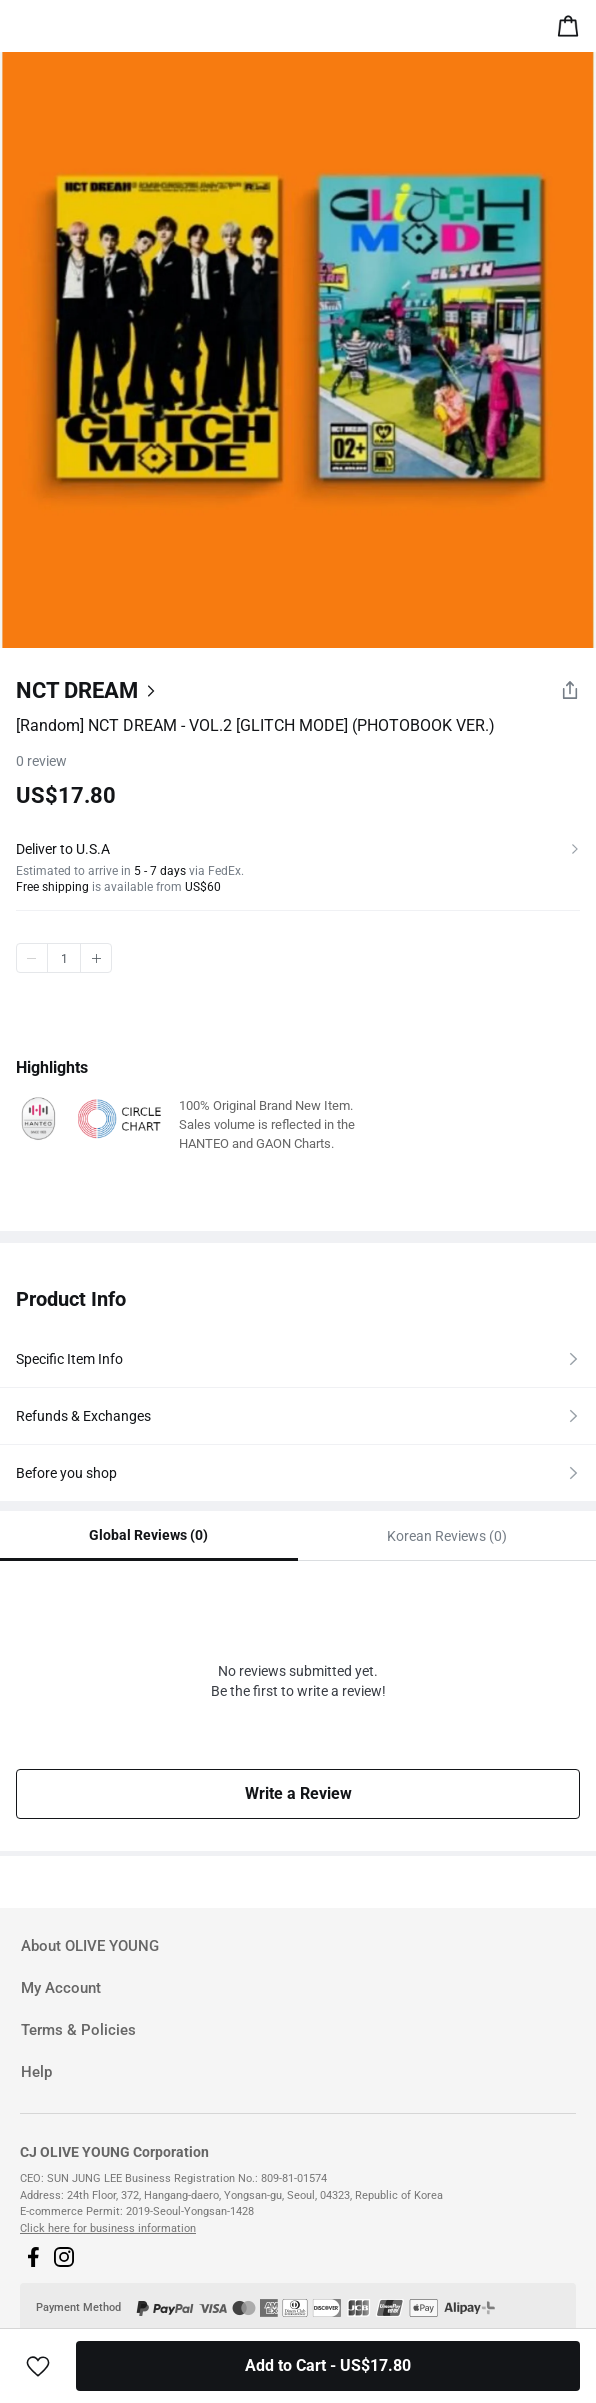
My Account (61, 1988)
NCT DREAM (77, 690)
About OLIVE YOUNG (90, 1946)
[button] (33, 2257)
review (41, 761)
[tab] (298, 1946)
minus (31, 958)
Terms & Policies (78, 2030)
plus (96, 958)
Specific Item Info (69, 1359)
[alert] (572, 30)
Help (36, 2072)
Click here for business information (108, 2228)
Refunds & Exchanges (83, 1416)
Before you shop (66, 1473)
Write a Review (298, 1793)
